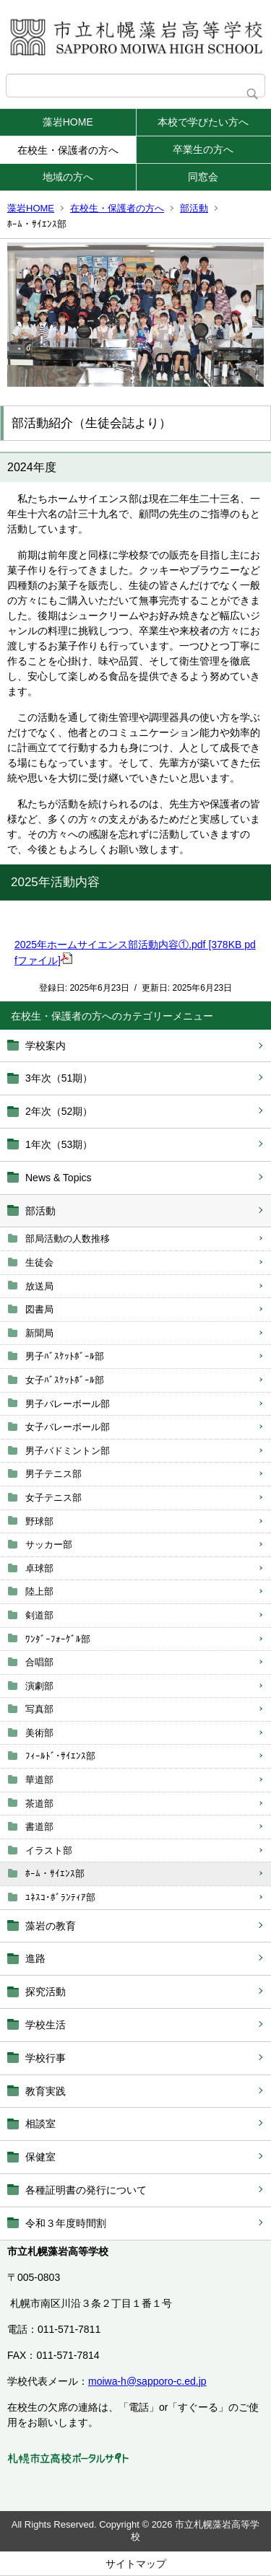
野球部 (39, 1521)
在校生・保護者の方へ (68, 150)
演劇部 (39, 1686)
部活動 (194, 208)
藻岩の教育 (50, 1926)
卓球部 (39, 1568)
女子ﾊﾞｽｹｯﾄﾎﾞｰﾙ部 (64, 1380)
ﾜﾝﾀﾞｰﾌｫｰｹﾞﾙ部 (57, 1639)
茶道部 (39, 1803)
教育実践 (45, 2091)
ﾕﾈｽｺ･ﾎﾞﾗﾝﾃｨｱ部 (60, 1897)
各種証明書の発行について (86, 2190)
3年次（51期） (59, 1078)
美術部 (39, 1732)
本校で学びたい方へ (203, 122)
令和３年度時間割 (65, 2223)
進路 (35, 1958)
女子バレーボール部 (67, 1426)
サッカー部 (48, 1544)
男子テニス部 (53, 1473)
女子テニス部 (53, 1497)
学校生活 (45, 2024)
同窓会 (203, 177)
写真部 (39, 1709)
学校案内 (45, 1045)
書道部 (39, 1826)
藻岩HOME (68, 122)
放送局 (39, 1286)
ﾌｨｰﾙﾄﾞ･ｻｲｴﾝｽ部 (60, 1756)
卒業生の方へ (203, 149)
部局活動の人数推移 (67, 1238)
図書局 (39, 1309)
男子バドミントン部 (67, 1450)
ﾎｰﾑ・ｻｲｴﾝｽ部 (55, 1873)
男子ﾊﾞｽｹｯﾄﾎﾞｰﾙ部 (64, 1356)
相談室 (40, 2123)
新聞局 (39, 1333)
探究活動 (45, 1991)
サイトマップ (136, 2564)
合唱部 (39, 1662)
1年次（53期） (59, 1144)
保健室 (40, 2157)
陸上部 (39, 1591)
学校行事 (45, 2058)
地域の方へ (68, 177)
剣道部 (39, 1615)
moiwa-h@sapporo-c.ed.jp (147, 2381)
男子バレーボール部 (67, 1403)
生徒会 (39, 1262)
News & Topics (58, 1177)
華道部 (39, 1779)
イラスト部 (48, 1850)
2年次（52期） (59, 1111)
